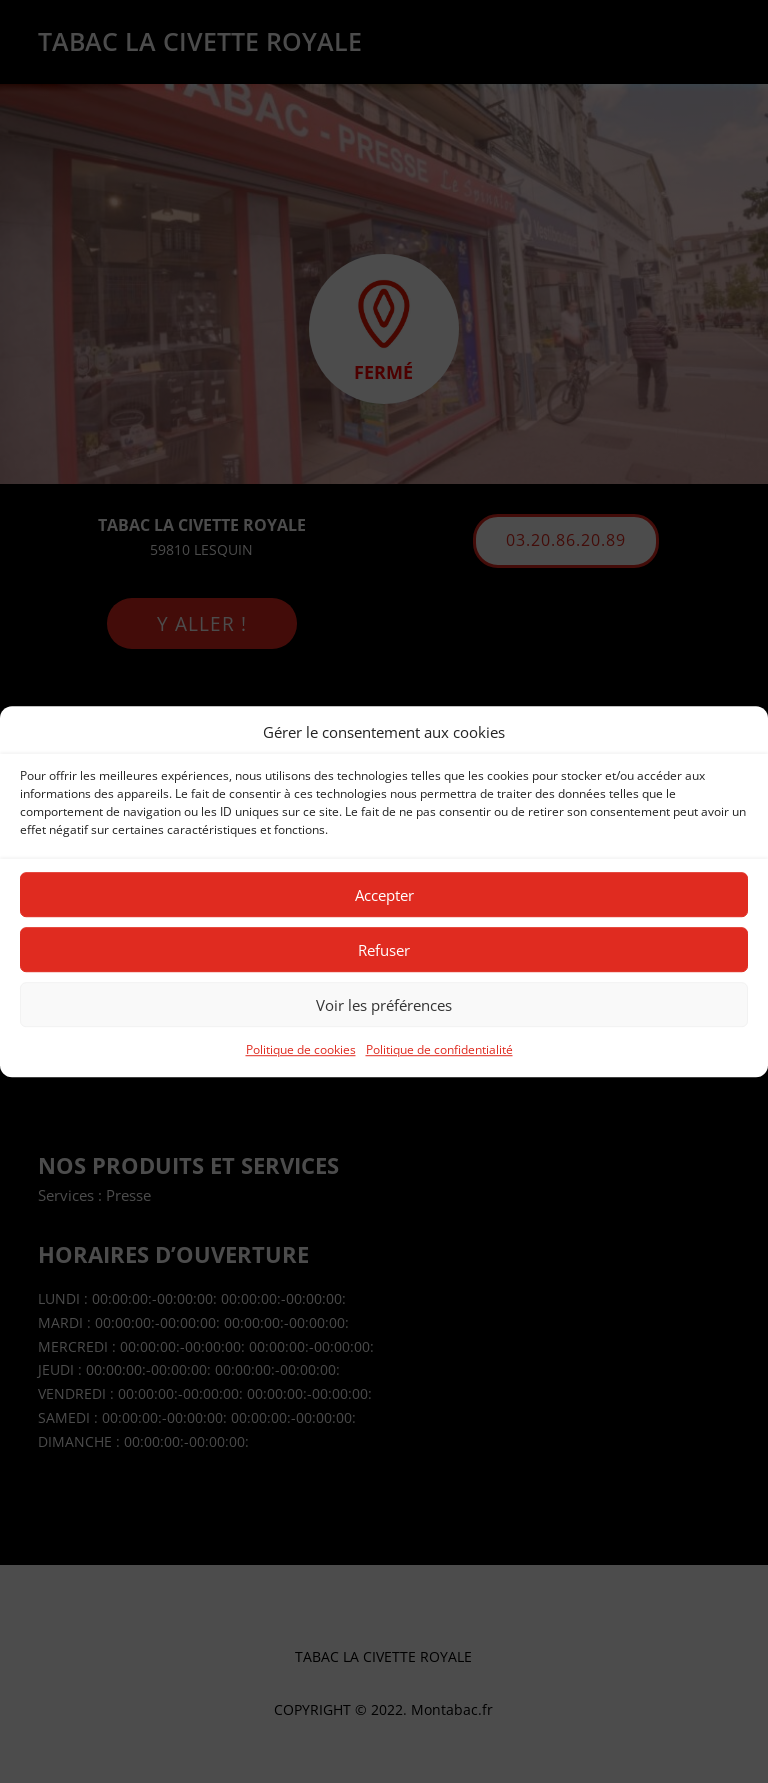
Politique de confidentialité (439, 1050)
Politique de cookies (301, 1050)
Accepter (384, 895)
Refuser (384, 950)
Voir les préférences (384, 1005)
